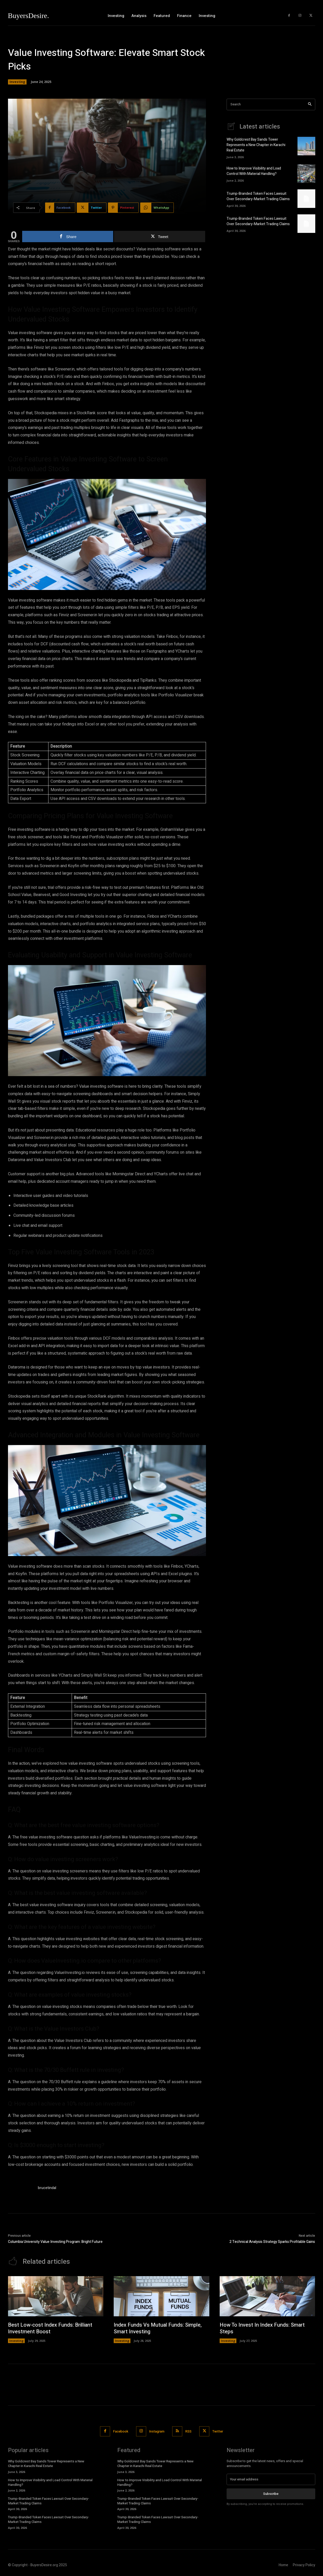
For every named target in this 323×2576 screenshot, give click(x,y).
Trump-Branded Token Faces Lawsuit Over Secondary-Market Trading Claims (258, 196)
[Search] (309, 104)
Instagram (156, 2431)
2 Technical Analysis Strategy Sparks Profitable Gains (272, 2241)
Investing (17, 82)
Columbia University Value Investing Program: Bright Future (55, 2241)
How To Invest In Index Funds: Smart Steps (262, 2328)
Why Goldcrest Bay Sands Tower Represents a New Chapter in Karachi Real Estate (256, 145)
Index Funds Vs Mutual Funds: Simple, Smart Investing (158, 2328)
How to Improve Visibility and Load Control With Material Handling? (254, 171)
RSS (188, 2431)
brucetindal (47, 2188)
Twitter (217, 2431)
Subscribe (270, 2493)
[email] (271, 2479)
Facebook (120, 2431)
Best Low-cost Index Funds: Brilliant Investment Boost (50, 2328)
